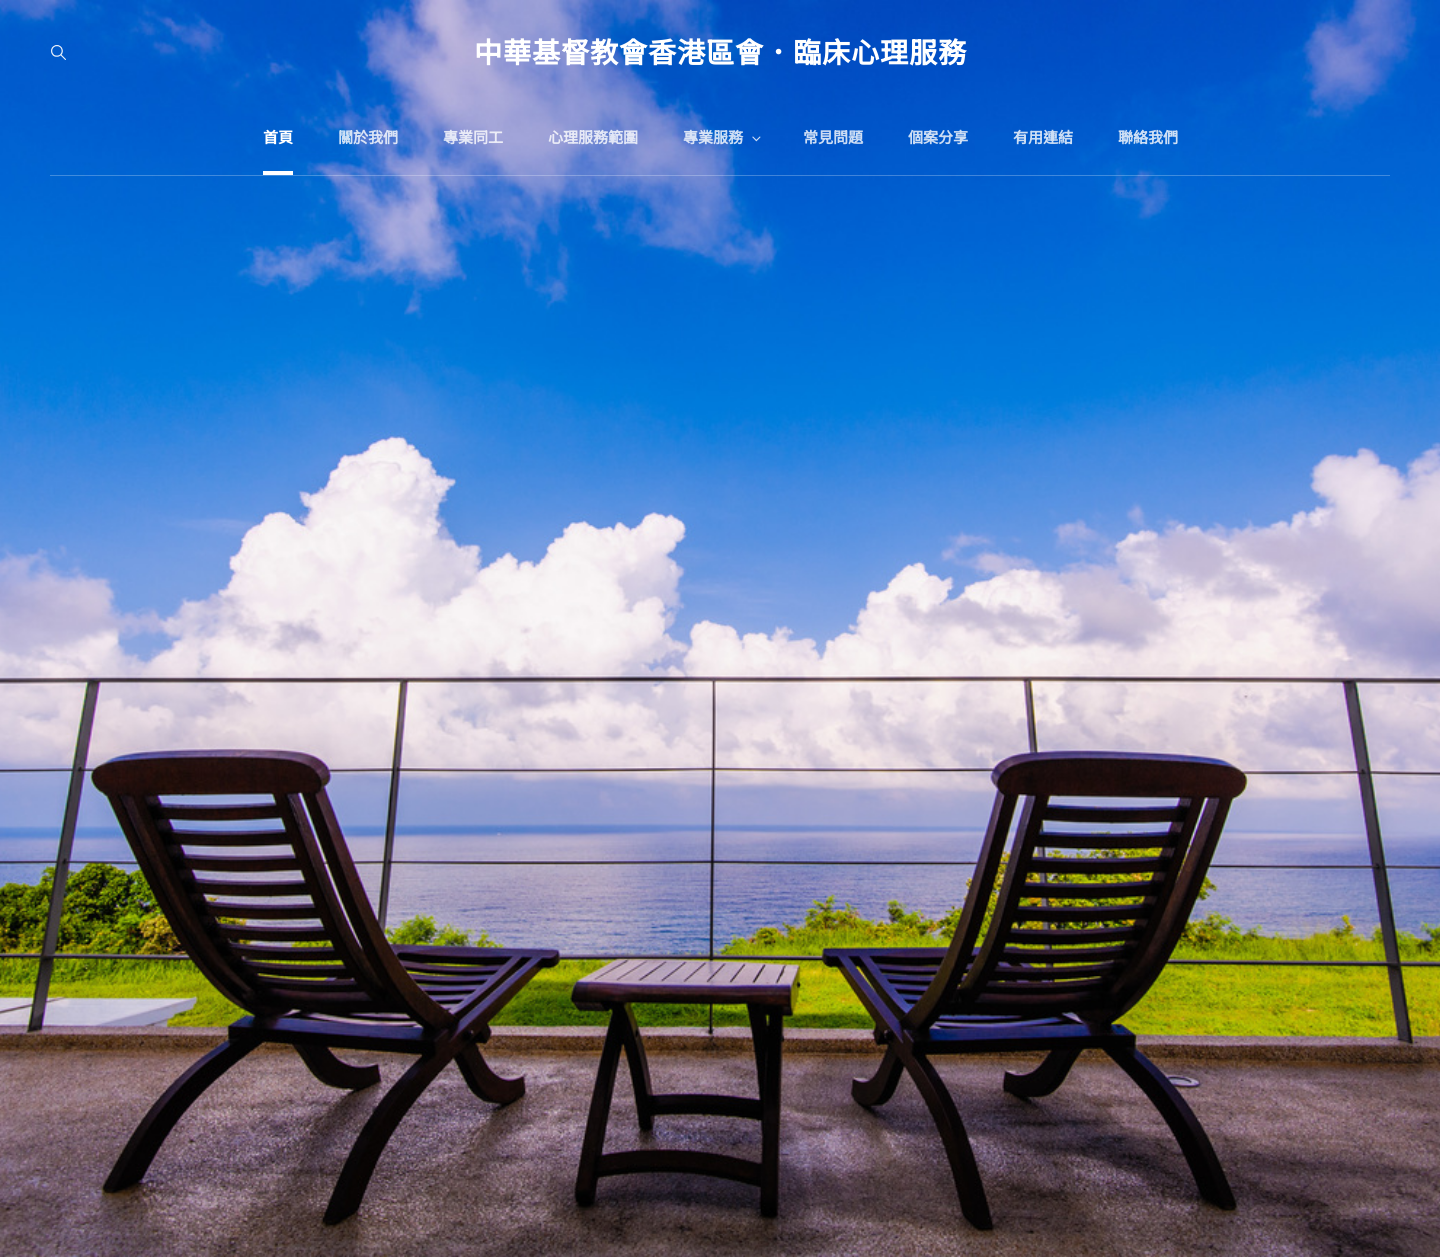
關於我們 (368, 138)
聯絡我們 (1148, 138)
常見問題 (833, 138)
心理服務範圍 (593, 138)
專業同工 (473, 138)
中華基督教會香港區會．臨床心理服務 (720, 52)
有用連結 (1043, 138)
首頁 (278, 138)
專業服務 (723, 138)
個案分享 (938, 138)
